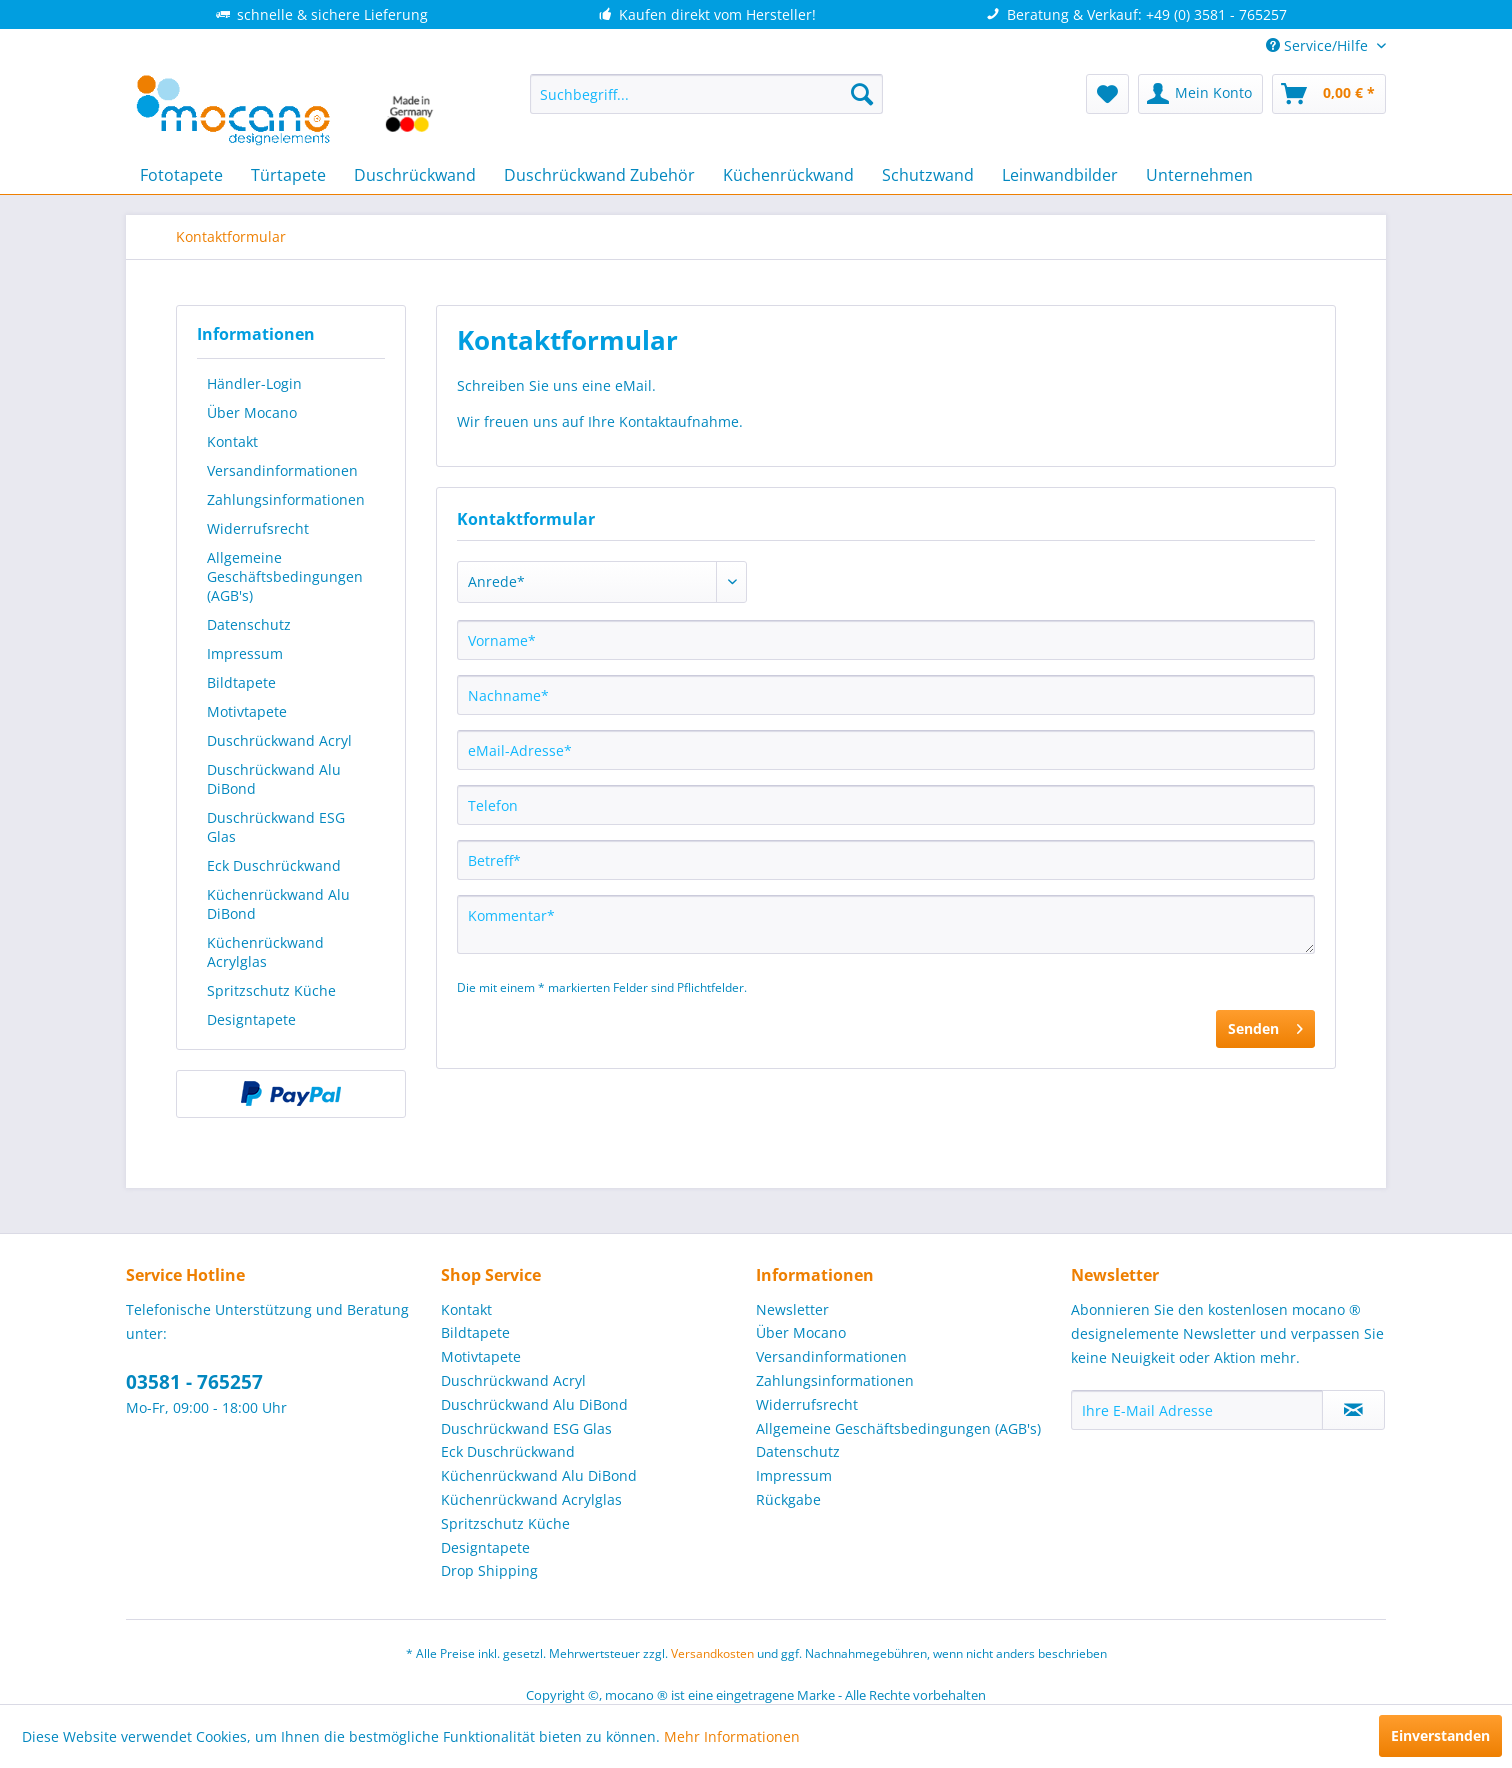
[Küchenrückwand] (788, 175)
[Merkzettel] (1107, 94)
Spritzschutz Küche (271, 990)
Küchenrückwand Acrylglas (265, 952)
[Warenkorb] (1329, 94)
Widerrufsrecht (258, 528)
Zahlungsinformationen (286, 499)
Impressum (245, 653)
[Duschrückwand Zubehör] (599, 175)
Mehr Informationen (732, 1736)
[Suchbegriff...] (706, 94)
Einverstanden (1440, 1735)
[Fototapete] (181, 175)
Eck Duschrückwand (274, 865)
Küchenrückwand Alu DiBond (278, 904)
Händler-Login (254, 383)
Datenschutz (249, 624)
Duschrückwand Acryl (279, 740)
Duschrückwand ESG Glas (276, 827)
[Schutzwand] (928, 175)
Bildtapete (241, 682)
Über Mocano (252, 412)
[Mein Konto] (1200, 94)
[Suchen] (862, 94)
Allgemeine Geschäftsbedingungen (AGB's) (285, 576)
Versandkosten (712, 1653)
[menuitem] (706, 94)
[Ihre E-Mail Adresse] (1197, 1410)
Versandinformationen (282, 470)
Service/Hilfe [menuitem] (1319, 45)
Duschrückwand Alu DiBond (274, 779)
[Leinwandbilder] (1060, 175)
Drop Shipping (489, 1570)
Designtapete (251, 1019)
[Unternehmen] (1199, 175)
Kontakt (232, 441)
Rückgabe (788, 1499)
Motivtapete (247, 711)
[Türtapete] (288, 175)
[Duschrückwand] (415, 175)
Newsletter (792, 1309)
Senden (1265, 1025)
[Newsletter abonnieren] (1353, 1410)
